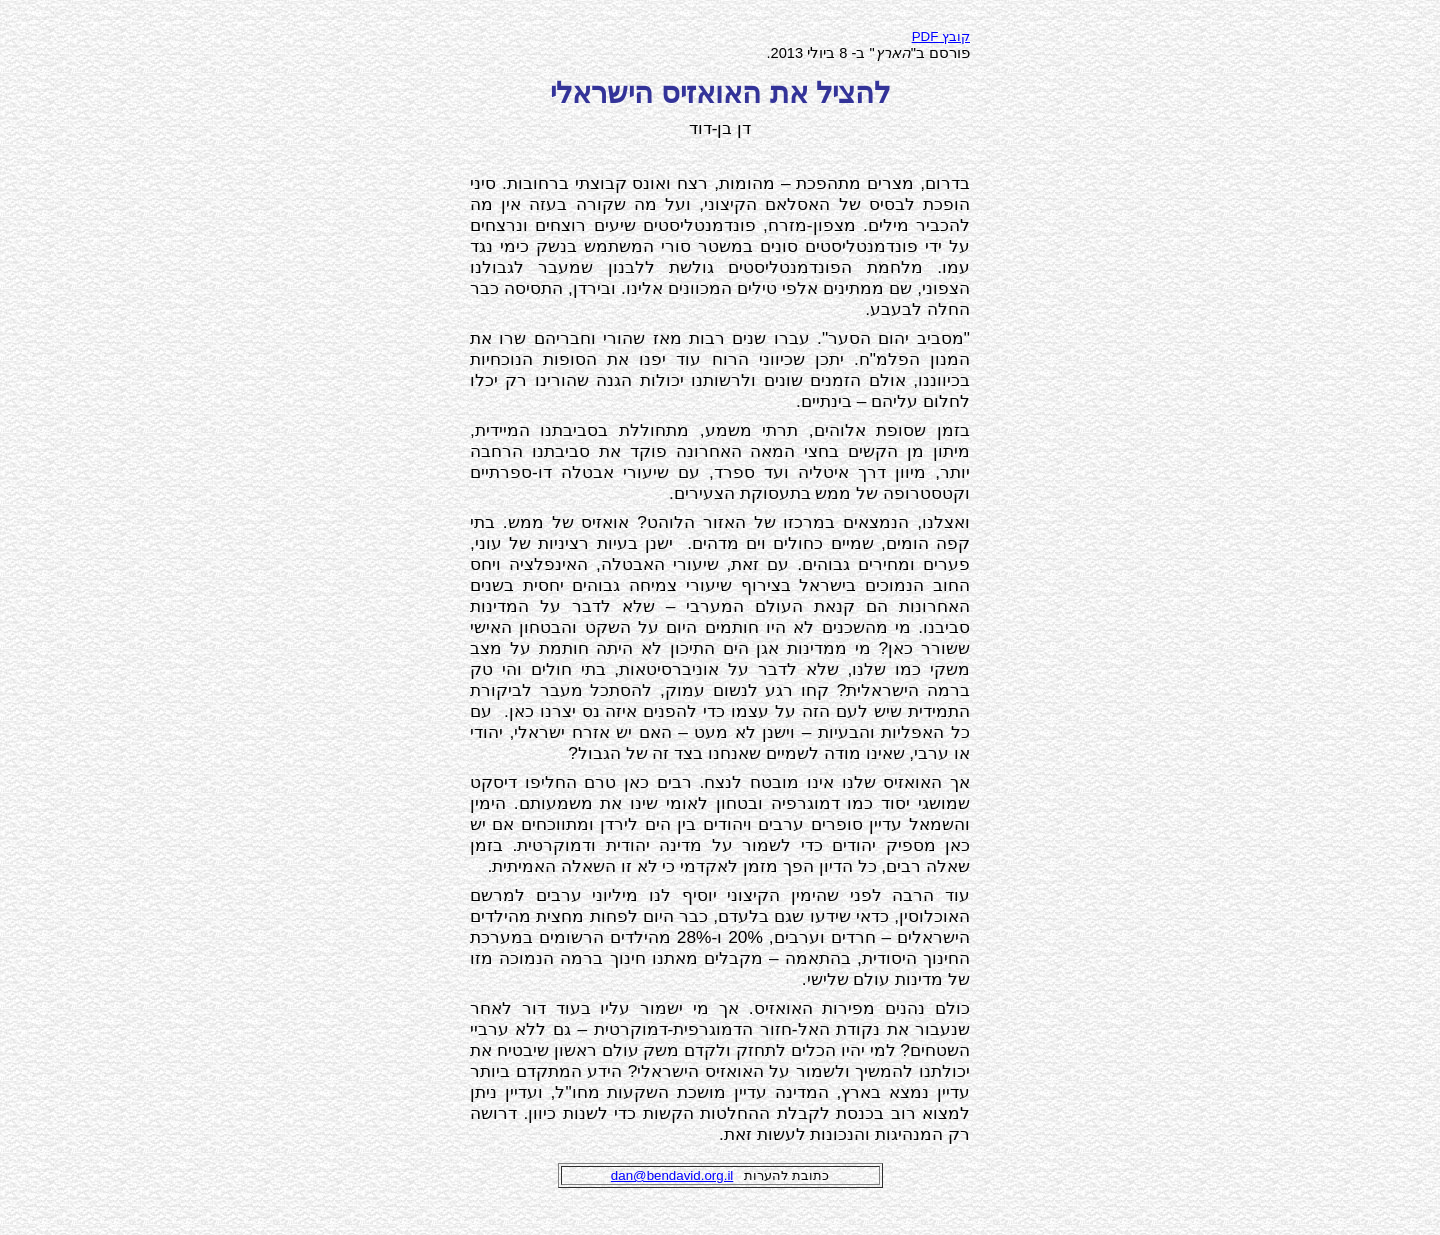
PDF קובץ (941, 36)
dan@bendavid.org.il (672, 1175)
